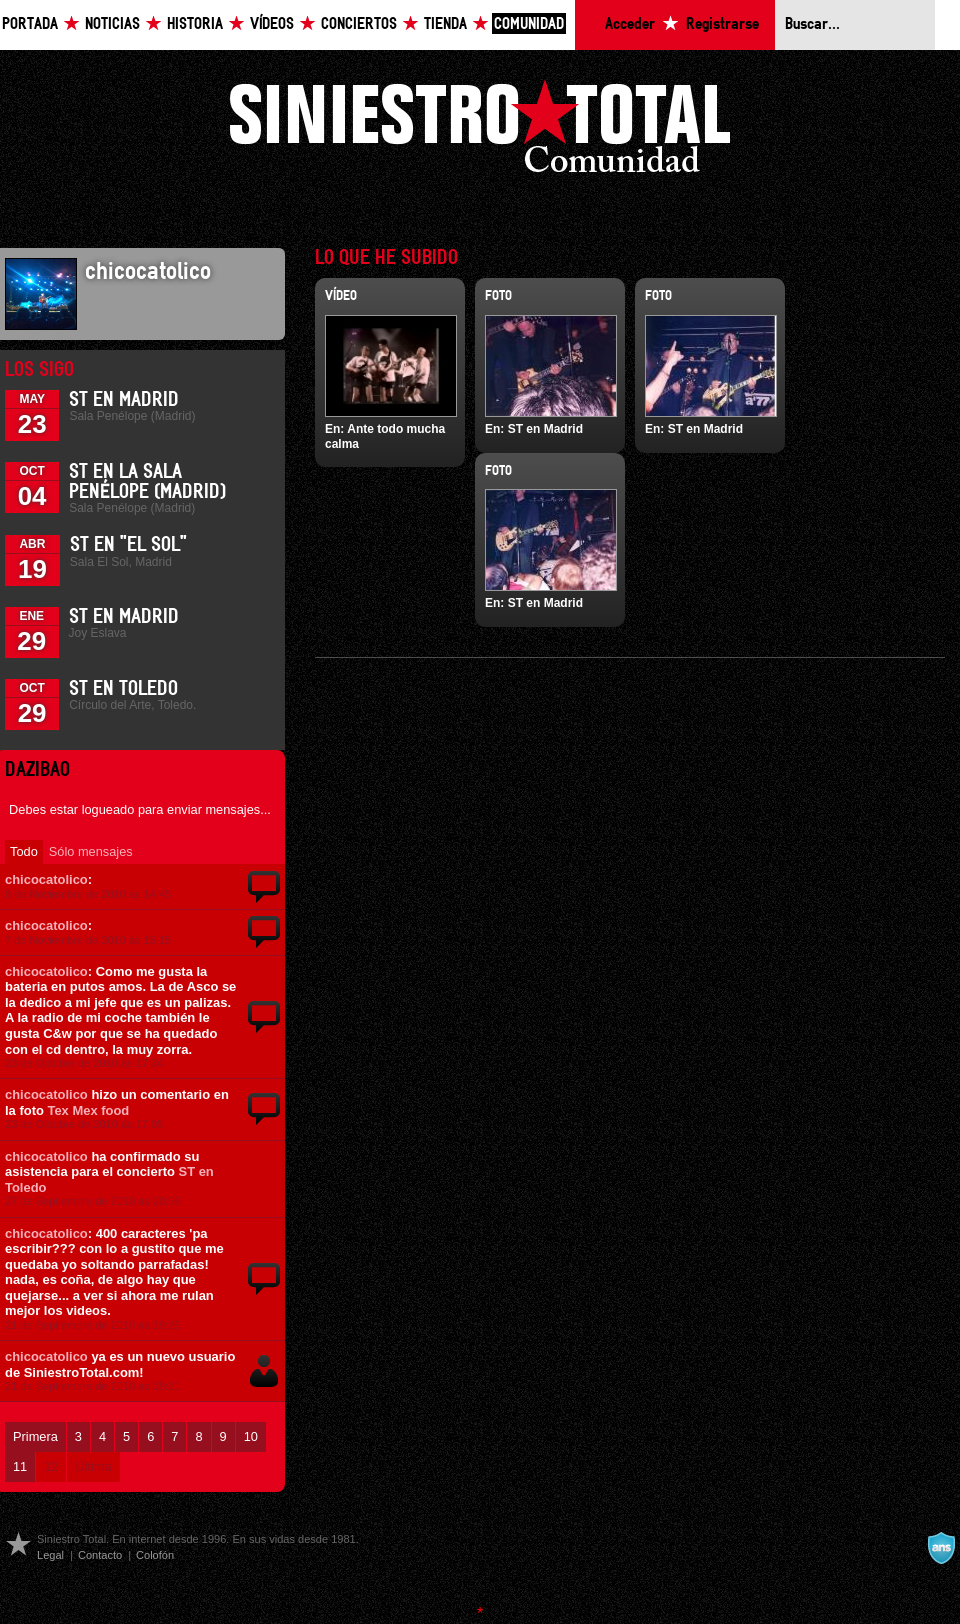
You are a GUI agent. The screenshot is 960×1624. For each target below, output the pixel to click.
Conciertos (359, 24)
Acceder (630, 24)
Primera (35, 1436)
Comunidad (529, 24)
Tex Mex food (88, 1110)
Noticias (112, 24)
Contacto (100, 1555)
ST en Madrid (124, 400)
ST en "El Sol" (128, 545)
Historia (195, 24)
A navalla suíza (941, 1548)
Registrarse (722, 24)
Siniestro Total (480, 131)
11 (20, 1466)
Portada (30, 24)
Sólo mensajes (91, 851)
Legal (50, 1555)
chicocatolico (46, 879)
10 (251, 1436)
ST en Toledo (123, 689)
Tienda (445, 24)
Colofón (155, 1555)
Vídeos (272, 24)
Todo (24, 851)
